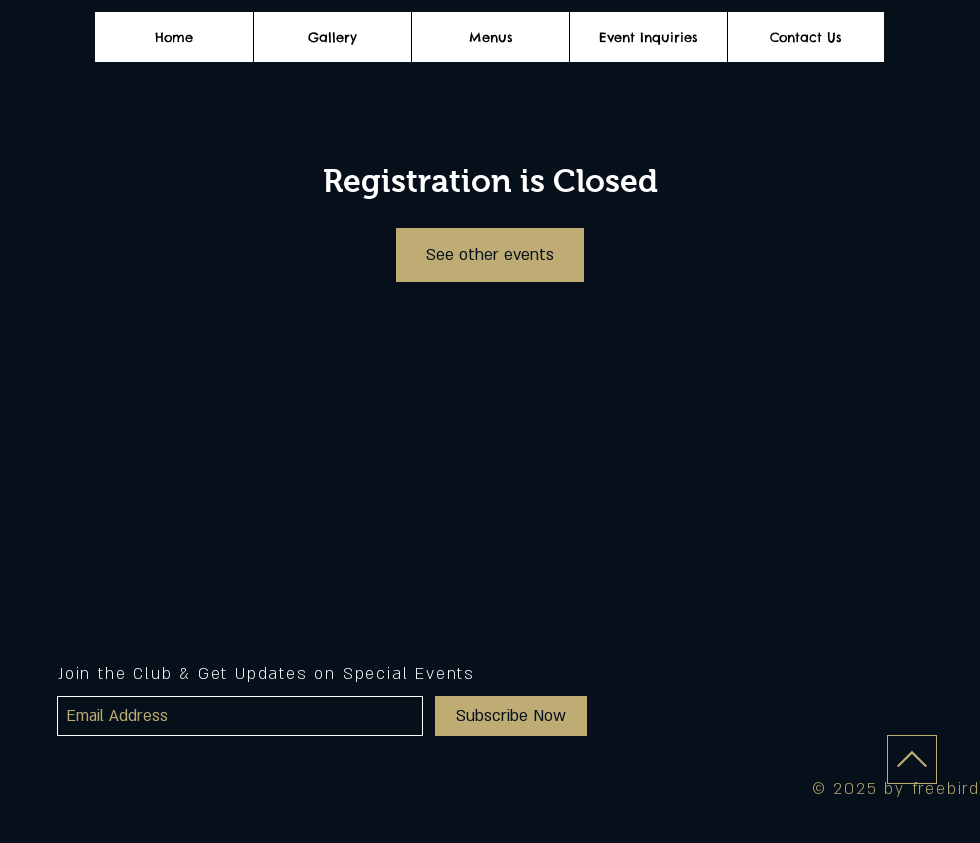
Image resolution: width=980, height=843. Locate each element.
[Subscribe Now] (511, 716)
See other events (490, 255)
